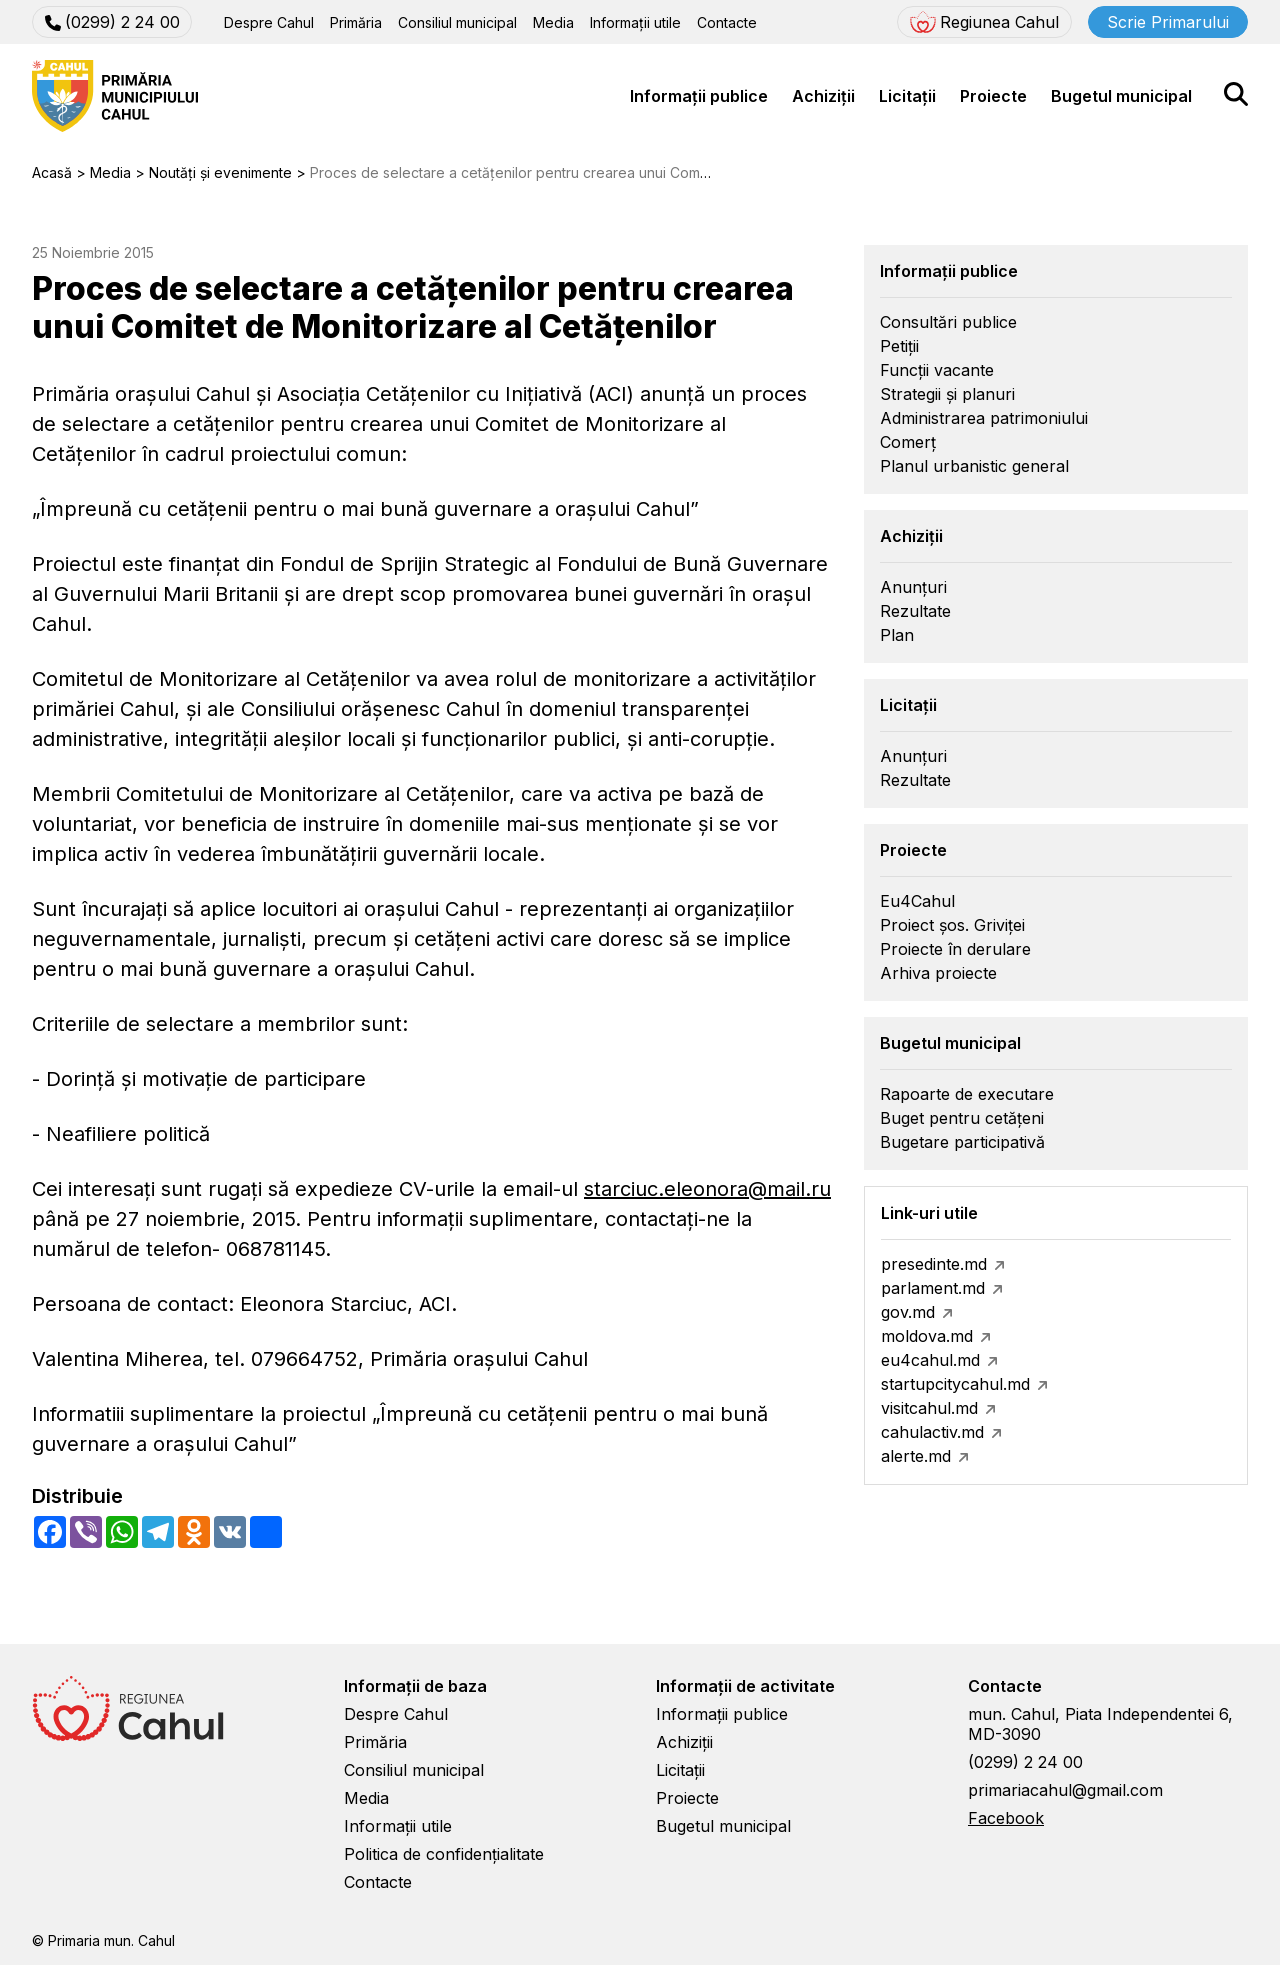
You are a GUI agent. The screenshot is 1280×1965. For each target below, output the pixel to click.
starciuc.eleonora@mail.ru (707, 1189)
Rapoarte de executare (967, 1094)
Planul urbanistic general (974, 466)
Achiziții (823, 96)
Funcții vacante (937, 370)
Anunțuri (913, 587)
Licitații (907, 96)
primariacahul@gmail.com (1065, 1790)
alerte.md (916, 1456)
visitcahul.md (929, 1408)
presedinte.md (934, 1264)
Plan (897, 635)
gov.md (908, 1312)
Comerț (908, 442)
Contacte (727, 22)
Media (553, 22)
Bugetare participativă (962, 1142)
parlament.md (933, 1288)
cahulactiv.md (932, 1432)
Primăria (356, 22)
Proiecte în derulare (955, 949)
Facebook (1006, 1818)
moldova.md (927, 1336)
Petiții (899, 346)
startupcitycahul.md (955, 1384)
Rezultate (915, 611)
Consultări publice (948, 322)
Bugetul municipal (1121, 96)
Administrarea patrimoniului (984, 418)
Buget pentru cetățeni (962, 1118)
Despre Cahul (269, 22)
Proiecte (993, 96)
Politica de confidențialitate (444, 1854)
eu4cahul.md (930, 1360)
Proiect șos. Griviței (952, 925)
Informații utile (635, 22)
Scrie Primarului (1168, 22)
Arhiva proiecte (938, 973)
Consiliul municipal (457, 22)
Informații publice (699, 96)
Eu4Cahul (917, 901)
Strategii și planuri (947, 394)
